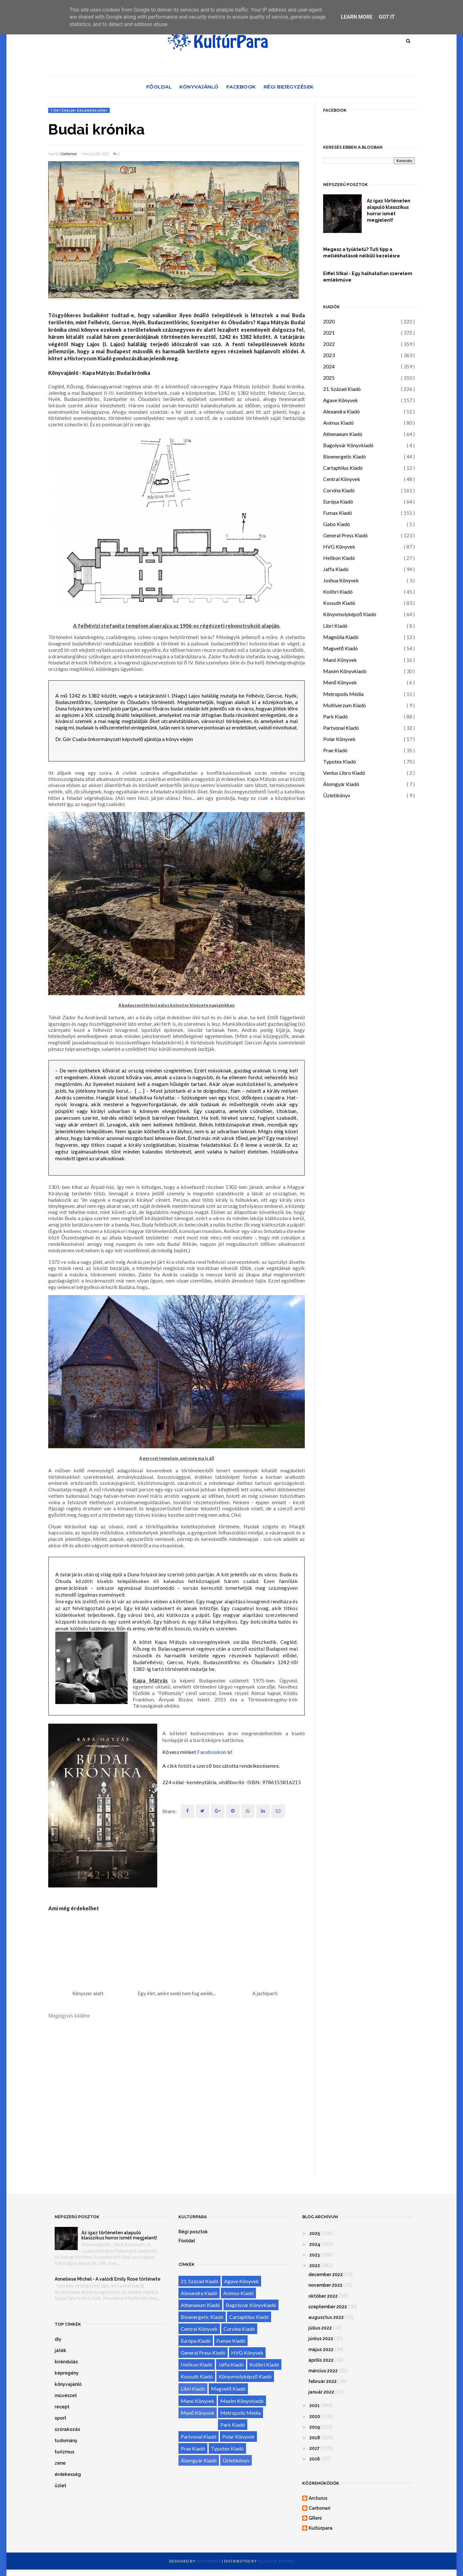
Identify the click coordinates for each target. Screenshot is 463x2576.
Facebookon (211, 1752)
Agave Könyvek (340, 400)
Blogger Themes (276, 2561)
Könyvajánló (199, 87)
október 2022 (323, 2296)
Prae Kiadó (335, 750)
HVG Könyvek (339, 546)
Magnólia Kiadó (341, 637)
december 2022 (325, 2274)
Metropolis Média (343, 694)
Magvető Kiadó (340, 648)
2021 (329, 332)
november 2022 (325, 2285)
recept (62, 2406)
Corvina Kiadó (339, 490)
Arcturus (318, 2498)
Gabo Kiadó (336, 524)
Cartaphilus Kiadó (343, 468)
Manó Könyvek (340, 660)
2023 (329, 355)
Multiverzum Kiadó (344, 705)
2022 (329, 344)
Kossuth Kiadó (339, 603)
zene (60, 2463)
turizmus (64, 2451)
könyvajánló (68, 2384)
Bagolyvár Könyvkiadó (348, 445)
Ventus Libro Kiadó (344, 773)
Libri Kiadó (335, 626)
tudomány (66, 2440)
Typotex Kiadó (339, 761)
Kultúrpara (320, 2528)
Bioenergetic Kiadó (344, 456)
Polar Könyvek (339, 739)
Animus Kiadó (338, 423)
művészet (66, 2395)
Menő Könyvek (340, 682)
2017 (314, 2448)
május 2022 (320, 2349)
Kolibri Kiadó (338, 591)
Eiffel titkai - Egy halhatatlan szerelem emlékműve (367, 277)
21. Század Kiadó (342, 389)
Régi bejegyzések (289, 87)
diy (58, 2339)
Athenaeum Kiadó (342, 434)
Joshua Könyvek (341, 580)
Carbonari (69, 154)
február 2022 (322, 2381)
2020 (329, 321)
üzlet (60, 2485)
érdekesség (68, 2474)
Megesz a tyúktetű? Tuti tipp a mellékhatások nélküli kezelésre (361, 252)
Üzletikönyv (336, 795)
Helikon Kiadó (339, 558)
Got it (387, 17)
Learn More (356, 17)
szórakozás (67, 2429)
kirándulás (66, 2361)
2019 (314, 2427)
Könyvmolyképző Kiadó (349, 614)
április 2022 (320, 2360)
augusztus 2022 (326, 2317)
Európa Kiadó (338, 501)
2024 (329, 366)
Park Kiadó (335, 716)
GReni (315, 2518)
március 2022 (323, 2370)
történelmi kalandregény (79, 110)
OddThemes (208, 2561)
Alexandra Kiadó (341, 411)
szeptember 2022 (327, 2306)
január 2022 (321, 2392)
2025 (329, 378)
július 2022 (320, 2327)
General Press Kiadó (345, 535)
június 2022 (320, 2338)
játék (60, 2350)
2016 (314, 2458)
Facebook (241, 87)
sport (60, 2418)
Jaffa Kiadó (336, 569)
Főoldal (159, 87)
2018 (314, 2437)
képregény (67, 2373)
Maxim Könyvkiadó (345, 671)
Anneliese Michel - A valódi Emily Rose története (107, 2279)
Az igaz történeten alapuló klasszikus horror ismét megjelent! (388, 210)
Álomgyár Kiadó (341, 784)
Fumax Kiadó (337, 513)
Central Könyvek (341, 479)
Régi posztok (193, 2231)
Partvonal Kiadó (341, 728)
